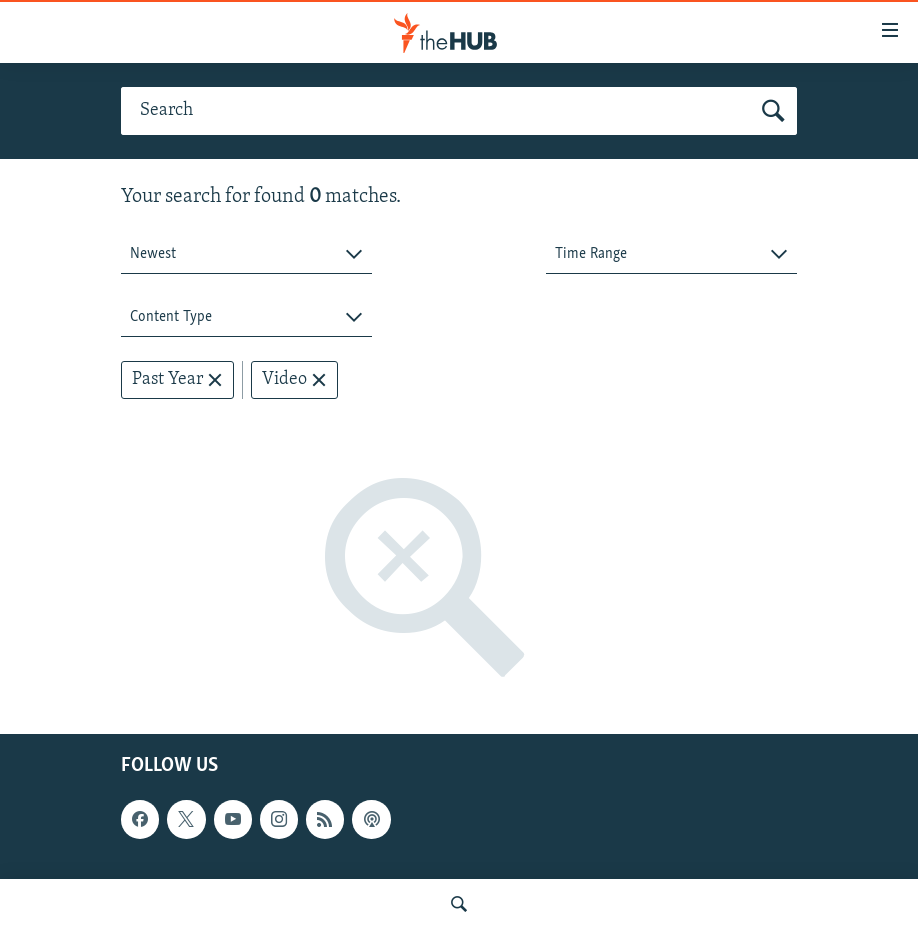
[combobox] (246, 254)
